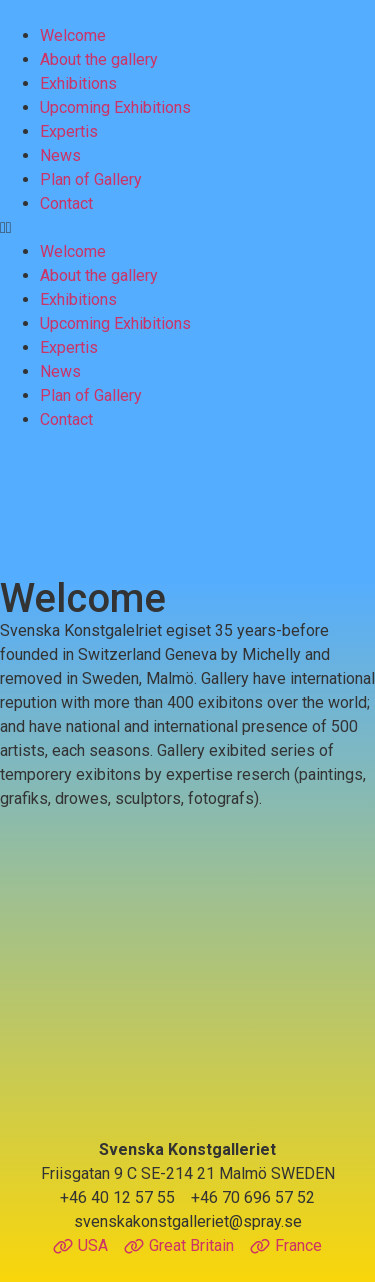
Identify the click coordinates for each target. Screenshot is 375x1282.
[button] (187, 228)
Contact (66, 203)
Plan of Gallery (91, 179)
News (60, 155)
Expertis (69, 131)
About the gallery (99, 59)
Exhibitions (78, 83)
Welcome (73, 35)
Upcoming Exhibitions (115, 107)
